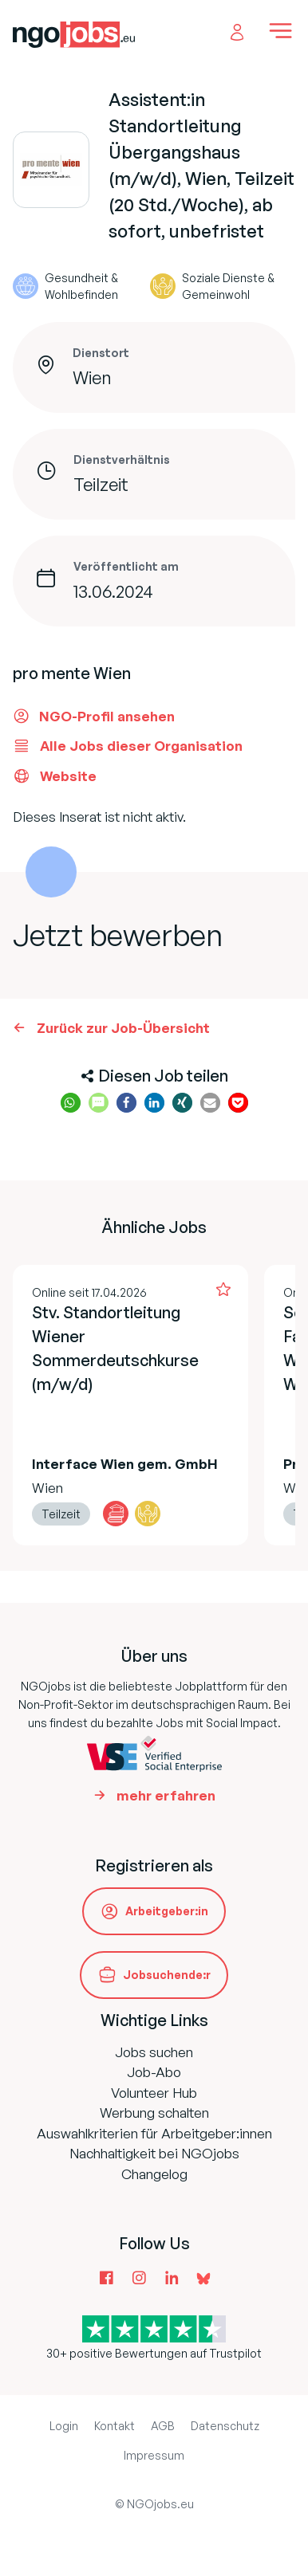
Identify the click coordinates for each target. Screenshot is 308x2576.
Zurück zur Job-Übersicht (123, 1027)
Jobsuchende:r (167, 1974)
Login (63, 2426)
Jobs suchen (154, 2052)
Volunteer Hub (154, 2092)
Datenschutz (225, 2426)
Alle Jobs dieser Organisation (128, 746)
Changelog (154, 2174)
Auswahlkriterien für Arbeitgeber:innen (154, 2133)
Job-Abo (154, 2072)
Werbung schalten (154, 2112)
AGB (163, 2426)
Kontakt (114, 2426)
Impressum (154, 2455)
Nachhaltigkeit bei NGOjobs (154, 2153)
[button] (71, 1103)
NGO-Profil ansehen (94, 715)
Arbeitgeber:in (166, 1911)
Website (55, 775)
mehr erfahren (165, 1795)
